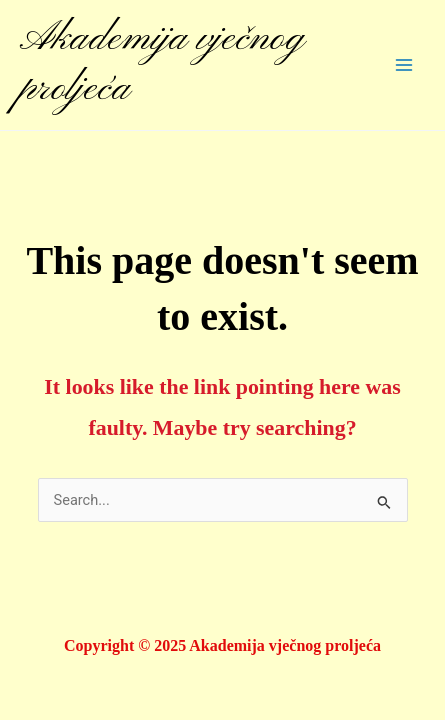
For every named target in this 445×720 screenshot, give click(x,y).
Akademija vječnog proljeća (162, 64)
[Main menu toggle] (404, 65)
